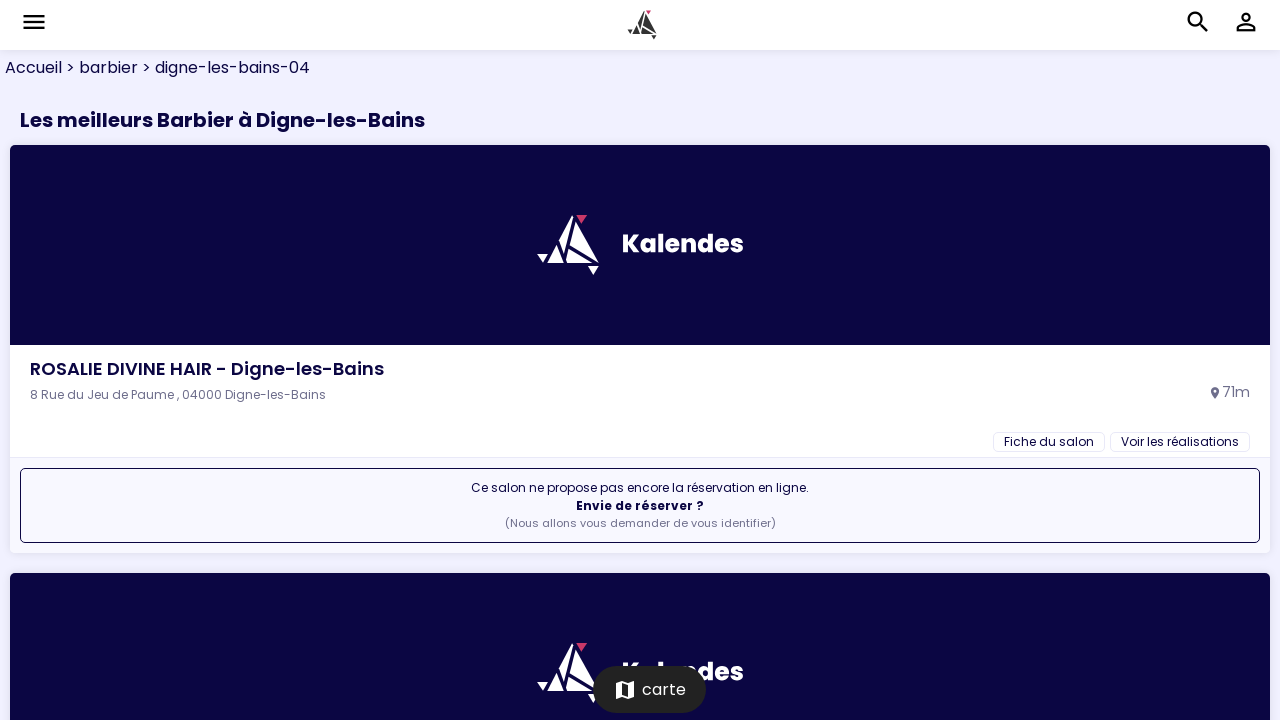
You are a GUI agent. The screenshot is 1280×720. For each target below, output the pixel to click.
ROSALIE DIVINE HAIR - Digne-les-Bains (207, 368)
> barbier (100, 67)
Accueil (33, 67)
